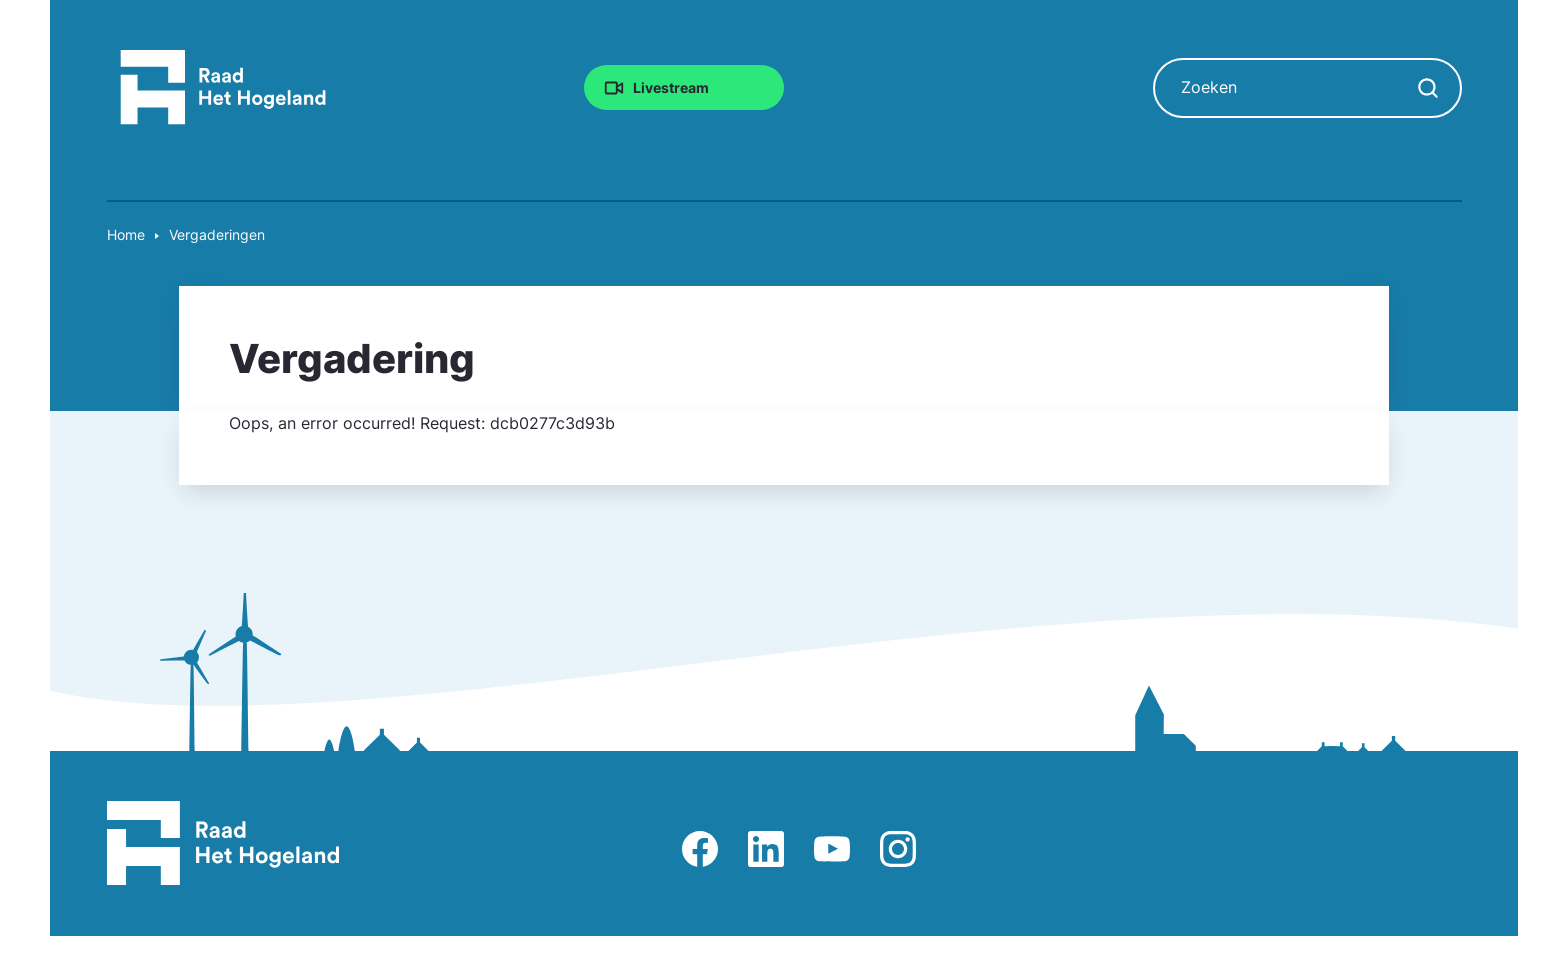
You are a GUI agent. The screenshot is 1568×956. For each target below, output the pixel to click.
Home (126, 234)
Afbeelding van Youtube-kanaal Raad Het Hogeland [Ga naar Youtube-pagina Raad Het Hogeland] (832, 849)
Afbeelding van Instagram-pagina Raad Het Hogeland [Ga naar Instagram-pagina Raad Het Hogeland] (898, 849)
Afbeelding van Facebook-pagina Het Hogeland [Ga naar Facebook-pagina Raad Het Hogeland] (700, 849)
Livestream (671, 86)
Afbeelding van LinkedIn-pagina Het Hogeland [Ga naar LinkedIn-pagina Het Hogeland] (766, 849)
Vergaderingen (217, 234)
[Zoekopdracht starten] (1428, 88)
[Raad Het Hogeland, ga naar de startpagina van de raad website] (223, 86)
